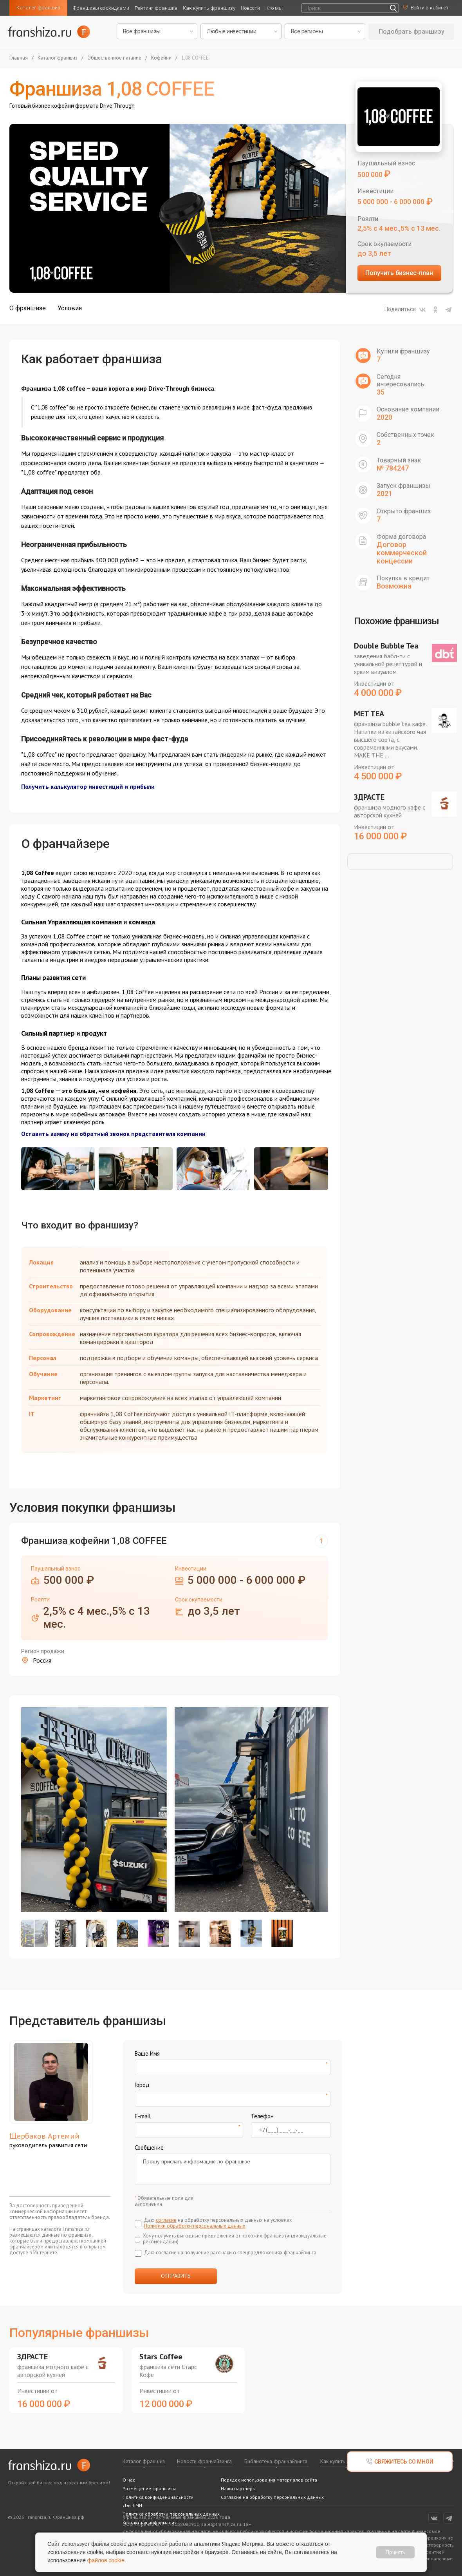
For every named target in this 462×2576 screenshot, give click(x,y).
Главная (18, 58)
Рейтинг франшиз (156, 8)
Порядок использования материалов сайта (269, 2480)
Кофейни (161, 58)
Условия (70, 308)
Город (142, 2085)
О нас (129, 2480)
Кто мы (274, 8)
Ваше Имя (147, 2053)
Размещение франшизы (149, 2488)
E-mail (143, 2116)
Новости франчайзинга (204, 2461)
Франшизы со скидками (101, 8)
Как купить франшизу (209, 8)
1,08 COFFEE (195, 58)
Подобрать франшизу (411, 31)
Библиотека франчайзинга (275, 2461)
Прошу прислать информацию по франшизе (232, 2169)
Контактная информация (150, 2522)
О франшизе (27, 308)
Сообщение (149, 2147)
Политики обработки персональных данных (194, 2226)
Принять (395, 2552)
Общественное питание (114, 58)
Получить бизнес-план (399, 273)
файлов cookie (106, 2560)
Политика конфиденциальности (158, 2497)
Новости (250, 8)
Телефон (262, 2116)
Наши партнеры (238, 2488)
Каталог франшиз (38, 8)
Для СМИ (132, 2505)
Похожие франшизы (396, 621)
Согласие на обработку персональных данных (272, 2497)
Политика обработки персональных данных (171, 2514)
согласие (166, 2220)
